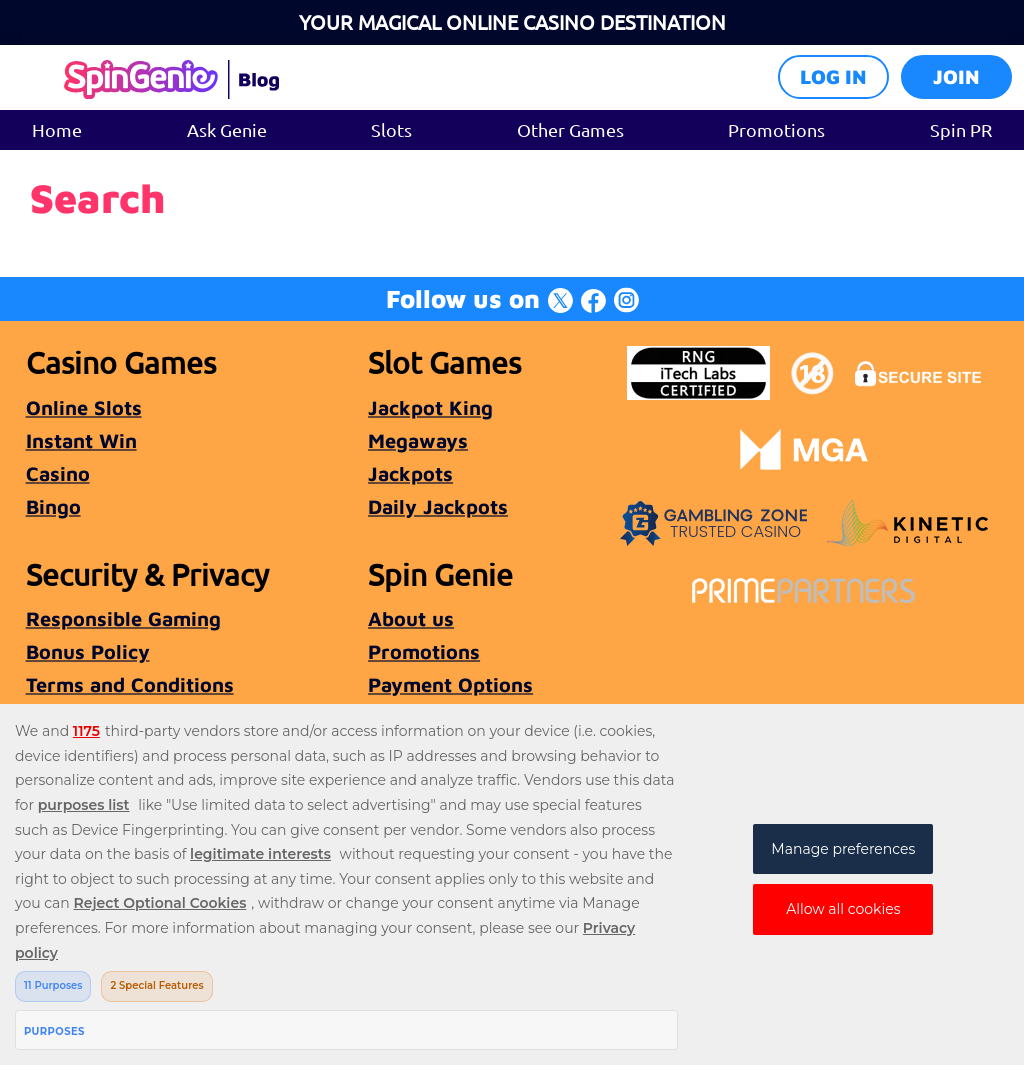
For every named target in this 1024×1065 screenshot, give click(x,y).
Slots (391, 129)
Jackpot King (430, 407)
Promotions (776, 129)
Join (956, 76)
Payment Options (450, 684)
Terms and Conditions (130, 684)
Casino (58, 473)
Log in (833, 76)
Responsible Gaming (123, 618)
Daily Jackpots (438, 506)
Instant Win (81, 440)
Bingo (53, 506)
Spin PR (961, 129)
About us (411, 618)
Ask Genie (227, 129)
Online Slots (84, 407)
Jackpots (410, 473)
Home (57, 129)
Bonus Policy (88, 651)
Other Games (570, 129)
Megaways (418, 440)
